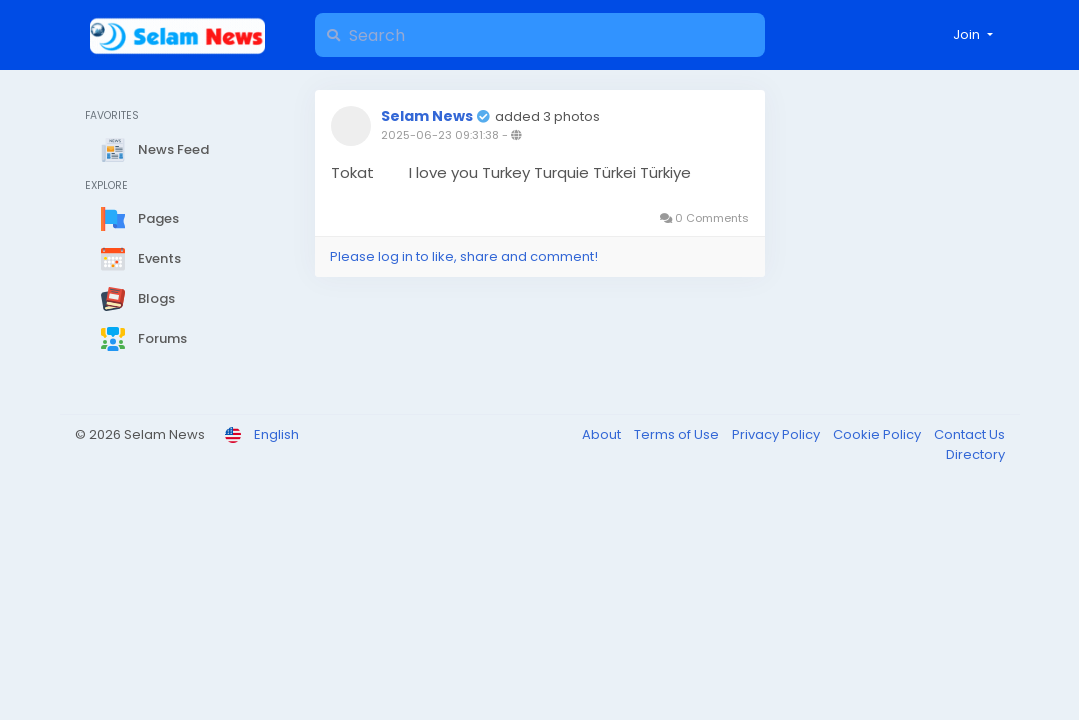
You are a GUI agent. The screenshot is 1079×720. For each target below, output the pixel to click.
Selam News (427, 116)
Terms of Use (678, 434)
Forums (144, 339)
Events (141, 259)
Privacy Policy (777, 434)
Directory (975, 454)
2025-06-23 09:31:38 (440, 135)
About (603, 434)
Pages (140, 219)
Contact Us (969, 434)
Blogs (138, 299)
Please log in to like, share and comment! (464, 256)
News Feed (155, 150)
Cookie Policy (878, 434)
